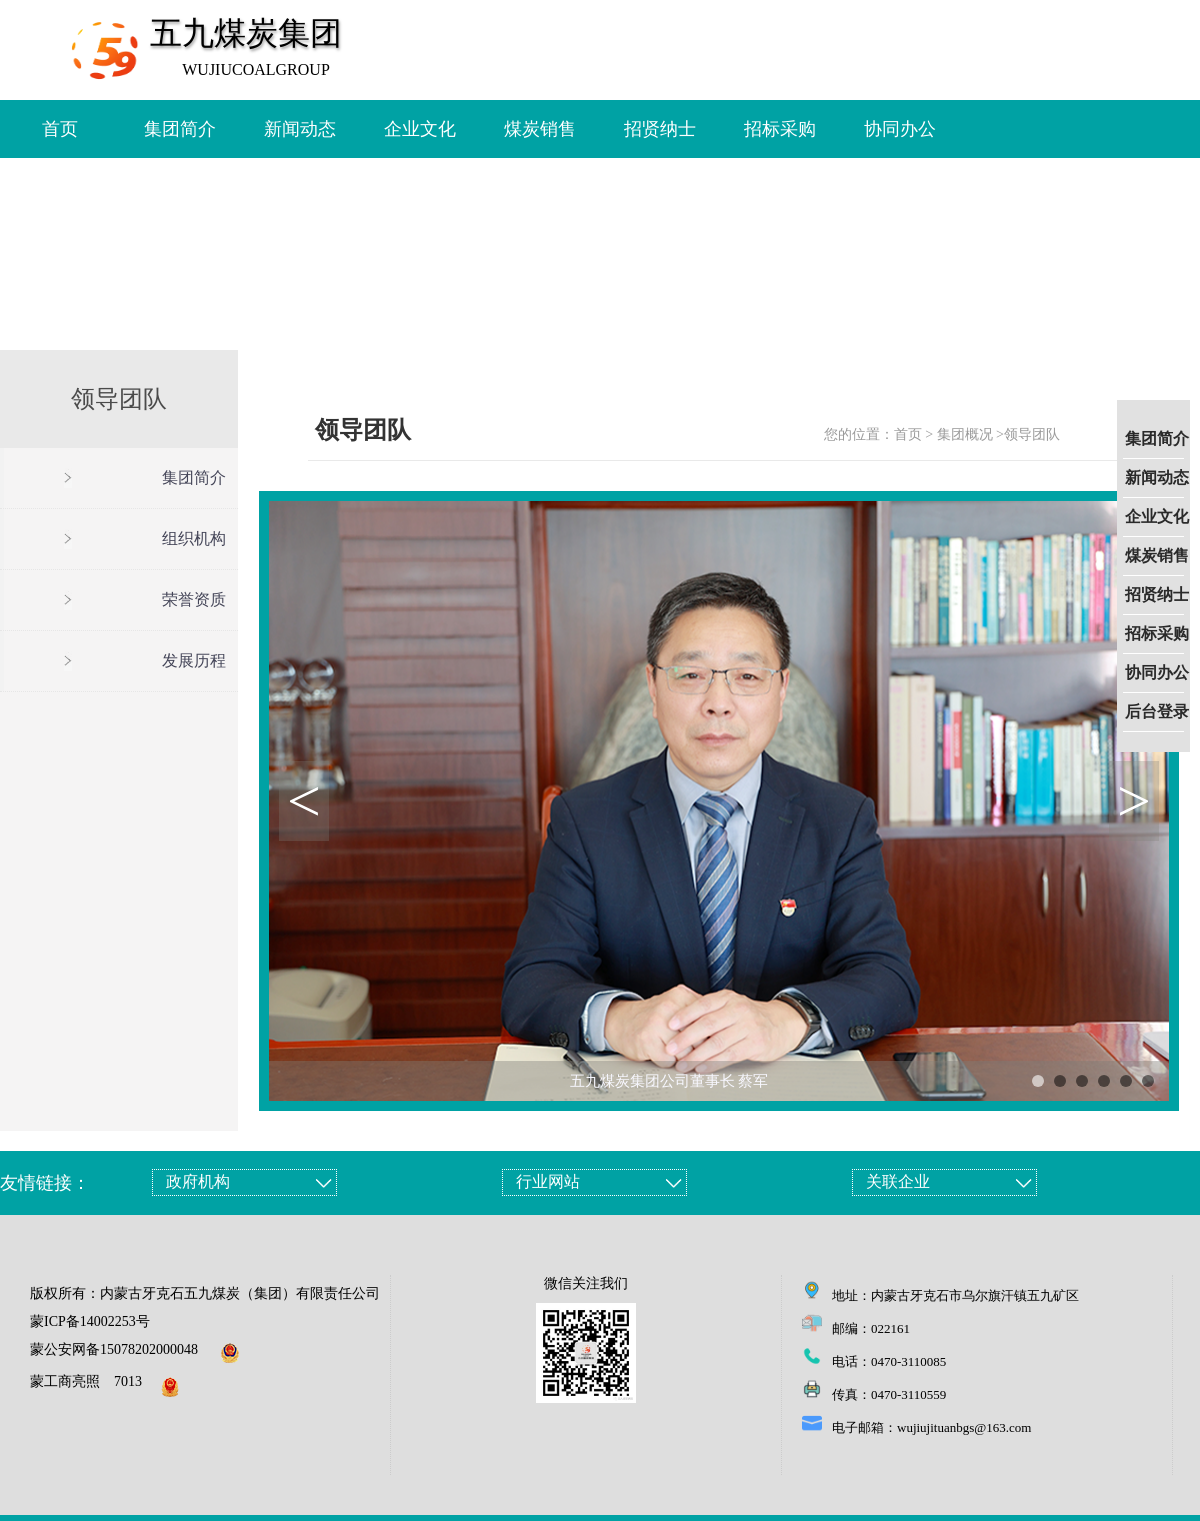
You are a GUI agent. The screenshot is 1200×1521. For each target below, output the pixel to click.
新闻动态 (1157, 477)
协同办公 (1157, 672)
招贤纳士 (1157, 594)
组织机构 (194, 538)
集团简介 (1157, 438)
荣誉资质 (194, 599)
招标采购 (1157, 633)
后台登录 (1157, 711)
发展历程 (194, 660)
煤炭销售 (1157, 555)
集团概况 (965, 434)
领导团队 (1032, 434)
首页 (60, 129)
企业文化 (1157, 516)
